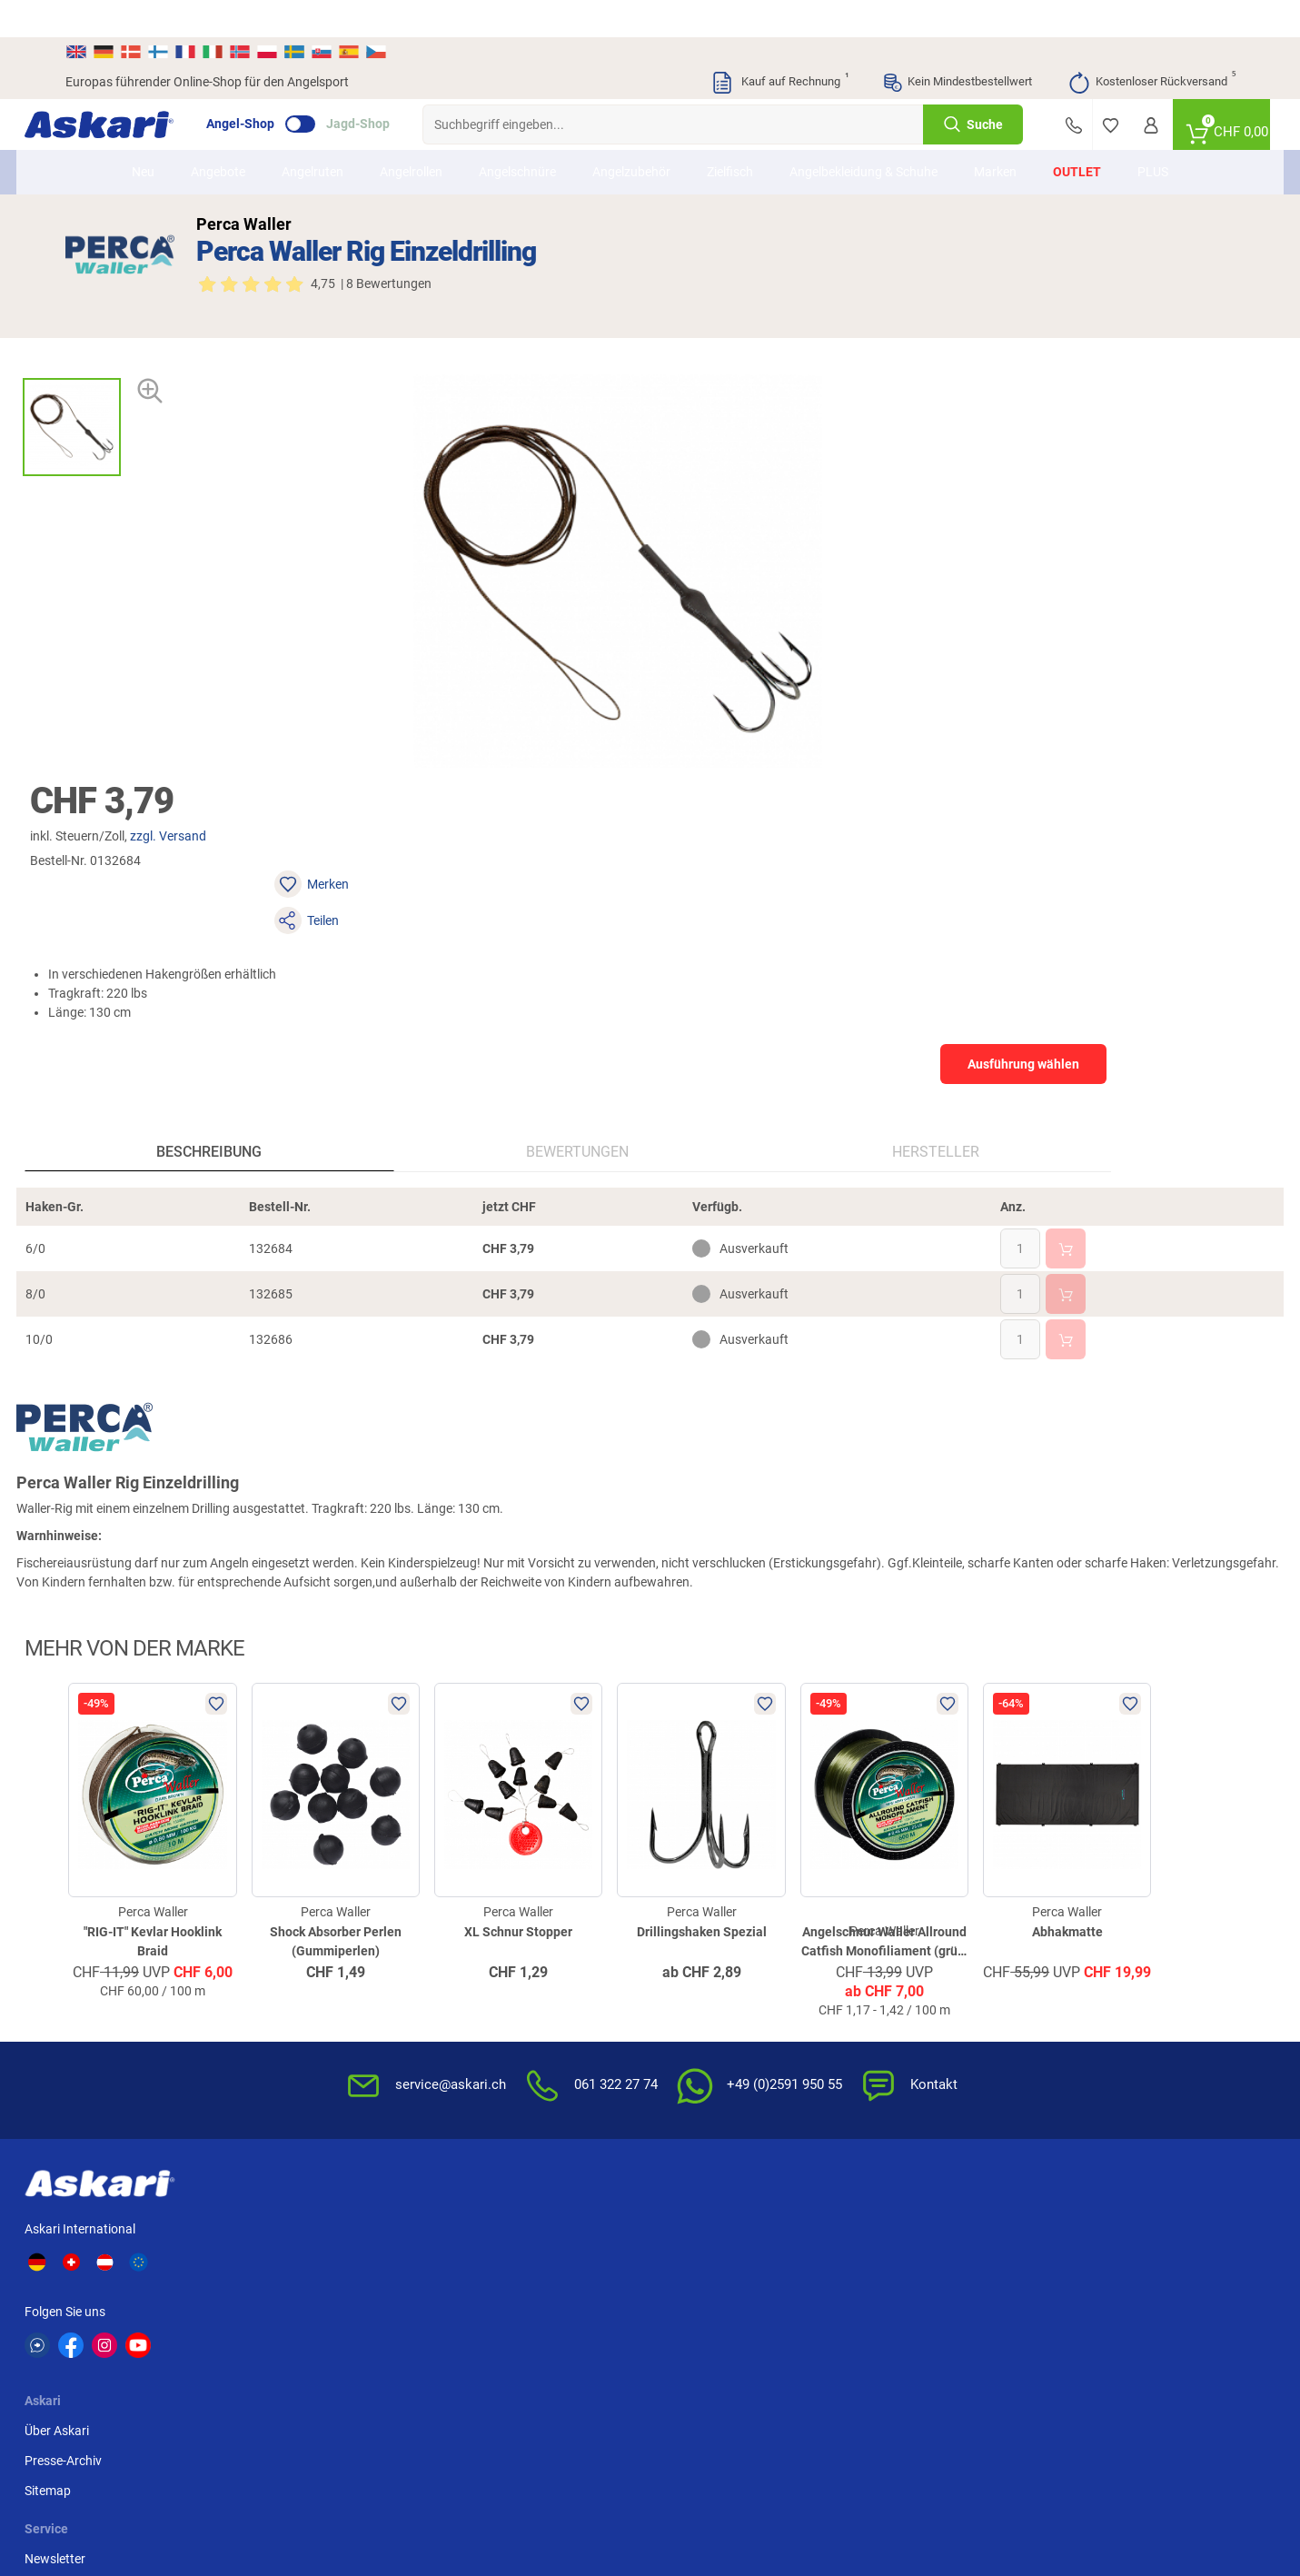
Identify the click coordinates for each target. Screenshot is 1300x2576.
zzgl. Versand (817, 308)
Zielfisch (730, 134)
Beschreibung (164, 826)
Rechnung (1086, 2015)
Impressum (891, 2064)
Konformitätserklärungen (731, 2075)
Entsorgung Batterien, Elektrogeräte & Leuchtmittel (939, 2025)
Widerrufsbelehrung (914, 1955)
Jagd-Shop (399, 87)
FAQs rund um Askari (719, 1925)
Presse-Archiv (337, 1955)
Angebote (218, 134)
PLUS (1152, 134)
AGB (872, 1925)
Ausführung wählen (1055, 463)
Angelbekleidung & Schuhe (863, 134)
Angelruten (312, 134)
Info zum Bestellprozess (727, 1985)
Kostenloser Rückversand (1151, 45)
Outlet (1077, 134)
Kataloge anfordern (517, 1955)
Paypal (1077, 1985)
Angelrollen (411, 134)
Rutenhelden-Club (512, 1985)
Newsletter (492, 1925)
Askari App (492, 2015)
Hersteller (548, 826)
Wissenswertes (702, 1955)
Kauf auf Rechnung (779, 45)
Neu (143, 134)
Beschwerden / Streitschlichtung (907, 2104)
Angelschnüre (517, 134)
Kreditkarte (1088, 1955)
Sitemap (322, 1985)
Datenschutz (895, 1985)
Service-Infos (696, 2015)
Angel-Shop (281, 87)
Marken (995, 134)
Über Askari (331, 1925)
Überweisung (1094, 1925)
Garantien (688, 2045)
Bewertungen (361, 826)
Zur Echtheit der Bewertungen (744, 2105)
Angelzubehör (631, 134)
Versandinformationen (129, 2481)
